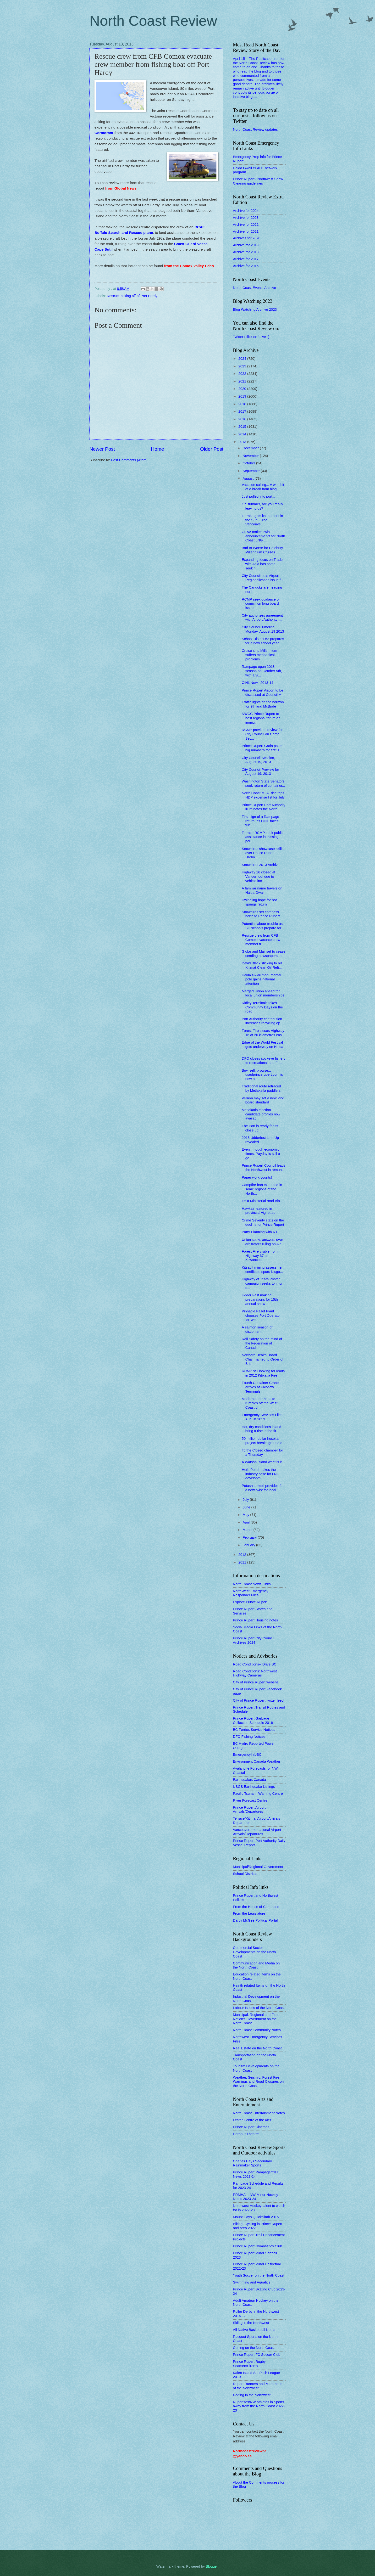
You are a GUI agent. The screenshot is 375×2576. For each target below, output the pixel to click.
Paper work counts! (257, 1177)
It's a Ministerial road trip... (262, 1201)
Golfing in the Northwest (251, 2395)
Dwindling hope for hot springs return (259, 902)
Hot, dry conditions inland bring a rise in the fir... (261, 1429)
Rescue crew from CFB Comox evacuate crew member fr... (261, 940)
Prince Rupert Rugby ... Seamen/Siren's (251, 2364)
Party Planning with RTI (260, 1232)
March (248, 1530)
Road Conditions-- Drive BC (254, 1664)
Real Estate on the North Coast (257, 2048)
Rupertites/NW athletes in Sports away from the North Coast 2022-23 (259, 2406)
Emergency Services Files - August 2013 (263, 1417)
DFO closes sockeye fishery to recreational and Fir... (263, 1061)
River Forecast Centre (250, 1800)
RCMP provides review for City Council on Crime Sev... (262, 734)
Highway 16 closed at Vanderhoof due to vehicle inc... (258, 876)
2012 (242, 1555)
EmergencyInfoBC (247, 1754)
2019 (242, 396)
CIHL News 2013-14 (257, 683)
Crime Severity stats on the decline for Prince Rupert (263, 1222)
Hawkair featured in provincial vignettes (258, 1211)
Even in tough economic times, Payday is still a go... (261, 1153)
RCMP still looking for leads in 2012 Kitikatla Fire (263, 1373)
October (249, 463)
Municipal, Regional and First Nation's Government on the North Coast (255, 2019)
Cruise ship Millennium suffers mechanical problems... (259, 655)
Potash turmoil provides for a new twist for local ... (263, 1488)
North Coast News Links (252, 1584)
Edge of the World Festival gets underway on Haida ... (262, 1047)
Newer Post (102, 449)
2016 (242, 419)
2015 (242, 426)
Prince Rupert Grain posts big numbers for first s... (262, 748)
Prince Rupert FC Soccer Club (256, 2355)
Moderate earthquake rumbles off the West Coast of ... (259, 1403)
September (252, 471)
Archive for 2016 (246, 266)
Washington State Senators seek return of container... (263, 783)
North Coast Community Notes (257, 2030)
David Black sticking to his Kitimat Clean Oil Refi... (262, 965)
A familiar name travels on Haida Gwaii (262, 890)
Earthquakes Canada (249, 1780)
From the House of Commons (256, 1907)
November (251, 456)
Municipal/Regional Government (258, 1867)
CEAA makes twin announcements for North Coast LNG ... (263, 536)
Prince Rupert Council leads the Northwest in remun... (263, 1168)
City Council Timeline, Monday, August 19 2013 (263, 629)
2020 (242, 389)
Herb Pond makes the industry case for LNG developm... (260, 1474)
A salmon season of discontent (257, 1329)
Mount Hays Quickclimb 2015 (256, 2217)
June (247, 1507)
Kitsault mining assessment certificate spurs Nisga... (263, 1270)
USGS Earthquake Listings (254, 1787)
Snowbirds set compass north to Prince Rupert (261, 914)
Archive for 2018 (246, 252)
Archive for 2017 (246, 259)
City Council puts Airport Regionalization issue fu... (264, 578)
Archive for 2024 (246, 211)
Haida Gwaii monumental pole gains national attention (261, 979)
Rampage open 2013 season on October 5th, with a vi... (262, 671)
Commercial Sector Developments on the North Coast (254, 1952)
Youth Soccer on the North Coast (258, 2275)
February (250, 1537)
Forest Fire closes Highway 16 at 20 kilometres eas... (263, 1033)
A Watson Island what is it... (263, 1462)
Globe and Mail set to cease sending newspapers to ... (264, 954)
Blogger (212, 2566)
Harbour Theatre (246, 2134)
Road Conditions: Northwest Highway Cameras (255, 1673)
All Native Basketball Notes (254, 2330)
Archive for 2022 (246, 224)
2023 (242, 366)
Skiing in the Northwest (251, 2323)
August (248, 478)
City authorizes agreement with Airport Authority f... (262, 617)
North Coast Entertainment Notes (259, 2113)
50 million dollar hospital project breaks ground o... (263, 1441)
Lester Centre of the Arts (252, 2120)
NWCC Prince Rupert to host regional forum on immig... (261, 718)
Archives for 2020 (246, 238)
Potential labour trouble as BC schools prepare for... (263, 926)
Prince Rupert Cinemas (251, 2127)
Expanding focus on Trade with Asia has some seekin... (262, 564)
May (246, 1515)
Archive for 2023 (246, 217)
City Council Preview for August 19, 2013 (260, 772)
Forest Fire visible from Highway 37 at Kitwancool (260, 1255)
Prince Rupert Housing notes (255, 1620)
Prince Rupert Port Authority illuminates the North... (263, 807)
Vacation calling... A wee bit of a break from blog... (263, 487)
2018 (242, 404)
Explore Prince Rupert (250, 1602)
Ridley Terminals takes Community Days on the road (262, 1007)
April (247, 1522)
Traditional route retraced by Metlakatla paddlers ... (263, 1088)
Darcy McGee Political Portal (255, 1920)
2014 (242, 434)
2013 (242, 442)
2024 (242, 358)
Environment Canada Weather (256, 1761)
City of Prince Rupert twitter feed (258, 1700)
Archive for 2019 (246, 245)
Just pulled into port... (258, 496)
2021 (242, 381)
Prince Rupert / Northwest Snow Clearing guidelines (258, 181)
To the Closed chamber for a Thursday (262, 1452)
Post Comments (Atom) (129, 460)
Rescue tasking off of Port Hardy (132, 296)
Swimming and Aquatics (251, 2282)
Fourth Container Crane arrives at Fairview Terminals (260, 1387)
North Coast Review (153, 21)
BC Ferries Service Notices (254, 1730)
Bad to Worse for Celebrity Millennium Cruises (262, 550)
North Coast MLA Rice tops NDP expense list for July (263, 795)
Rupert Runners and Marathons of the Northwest (257, 2386)
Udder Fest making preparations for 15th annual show (260, 1299)
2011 (242, 1562)
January (249, 1545)
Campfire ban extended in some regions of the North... (262, 1189)
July (246, 1500)
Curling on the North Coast (254, 2348)
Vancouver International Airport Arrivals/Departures (257, 1832)
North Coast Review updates (255, 129)
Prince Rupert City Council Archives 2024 (253, 1640)
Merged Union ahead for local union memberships (263, 993)
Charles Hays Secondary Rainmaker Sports (252, 2163)
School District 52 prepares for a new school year (263, 641)
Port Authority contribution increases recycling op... (262, 1021)
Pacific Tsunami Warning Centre (258, 1793)
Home (157, 449)
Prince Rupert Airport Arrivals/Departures (249, 1809)
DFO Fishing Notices (249, 1736)
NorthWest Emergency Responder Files (250, 1593)
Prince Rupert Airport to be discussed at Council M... (263, 692)
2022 (242, 374)
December (251, 448)
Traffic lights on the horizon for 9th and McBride (263, 704)
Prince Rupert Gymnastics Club (257, 2246)
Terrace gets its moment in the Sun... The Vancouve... (262, 520)
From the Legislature (249, 1913)
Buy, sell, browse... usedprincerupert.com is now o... (262, 1075)
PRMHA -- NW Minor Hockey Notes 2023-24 (255, 2197)
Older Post (211, 449)
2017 (242, 411)
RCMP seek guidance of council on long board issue (261, 603)
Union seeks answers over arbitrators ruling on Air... (263, 1242)
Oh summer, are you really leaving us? (262, 506)
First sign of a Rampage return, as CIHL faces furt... (260, 821)
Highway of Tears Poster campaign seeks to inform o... (264, 1283)
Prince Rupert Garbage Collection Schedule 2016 (253, 1720)
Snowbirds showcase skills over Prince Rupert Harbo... (262, 853)
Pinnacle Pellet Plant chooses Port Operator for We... (261, 1315)
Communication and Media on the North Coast (256, 1965)
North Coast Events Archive (254, 288)
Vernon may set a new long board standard (263, 1100)
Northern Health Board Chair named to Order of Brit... (262, 1359)
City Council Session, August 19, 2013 (258, 760)
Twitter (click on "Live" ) (251, 337)
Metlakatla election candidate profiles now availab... (261, 1114)
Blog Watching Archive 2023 (255, 309)
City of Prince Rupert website (255, 1682)
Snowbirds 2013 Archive (261, 865)
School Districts (245, 1874)
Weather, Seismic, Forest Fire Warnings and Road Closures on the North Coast (258, 2081)
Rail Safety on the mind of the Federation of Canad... (262, 1343)
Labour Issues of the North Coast (259, 2008)
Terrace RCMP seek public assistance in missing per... (262, 837)
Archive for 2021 (246, 231)
